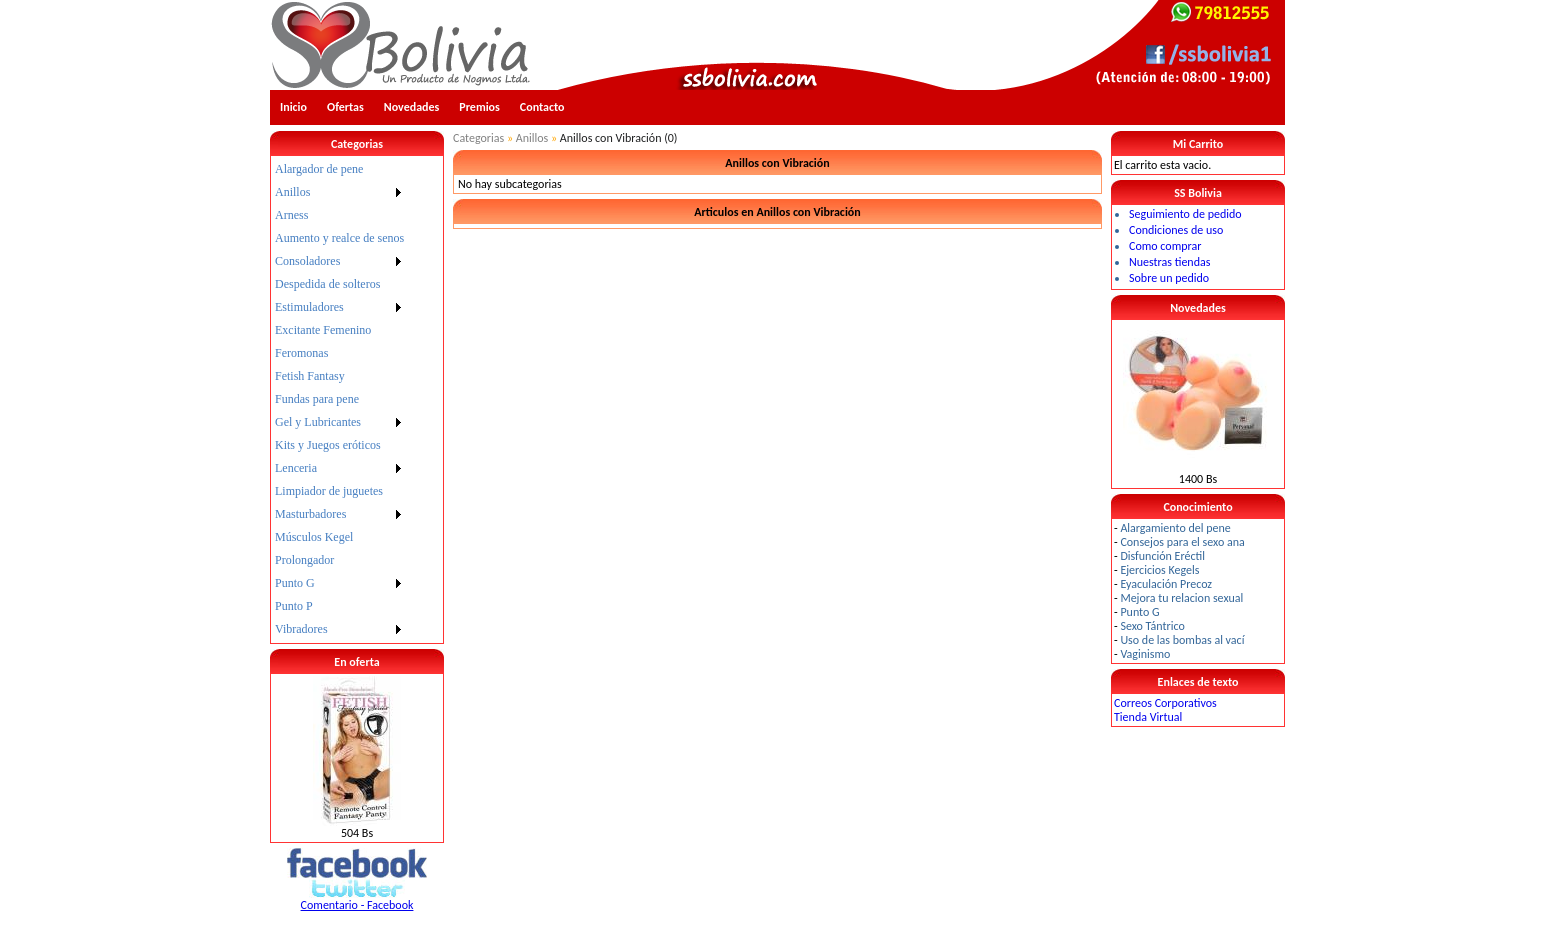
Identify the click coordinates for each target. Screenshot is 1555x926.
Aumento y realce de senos (339, 238)
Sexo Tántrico (1152, 626)
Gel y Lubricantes (318, 422)
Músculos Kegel (314, 537)
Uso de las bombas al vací (1182, 640)
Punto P (294, 606)
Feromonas (301, 353)
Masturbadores (310, 514)
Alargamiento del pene (1175, 528)
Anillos (292, 192)
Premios (479, 107)
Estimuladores (309, 307)
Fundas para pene (317, 399)
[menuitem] (339, 169)
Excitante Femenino (323, 330)
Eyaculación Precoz (1166, 584)
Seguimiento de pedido (1185, 214)
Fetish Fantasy (310, 376)
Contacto (542, 107)
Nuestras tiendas (1169, 262)
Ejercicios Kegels (1159, 570)
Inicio (293, 107)
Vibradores (301, 629)
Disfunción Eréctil (1162, 556)
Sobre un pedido (1169, 278)
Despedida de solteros (327, 284)
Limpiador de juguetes (329, 491)
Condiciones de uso (1176, 230)
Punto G (295, 583)
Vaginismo (1145, 654)
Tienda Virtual (1148, 717)
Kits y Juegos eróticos (328, 445)
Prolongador (304, 560)
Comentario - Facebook (357, 905)
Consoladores (307, 261)
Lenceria (296, 468)
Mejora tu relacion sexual (1181, 598)
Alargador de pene (319, 169)
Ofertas (345, 107)
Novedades (412, 107)
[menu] (339, 399)
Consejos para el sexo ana (1182, 542)
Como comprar (1165, 246)
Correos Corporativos (1165, 703)
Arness (291, 215)
